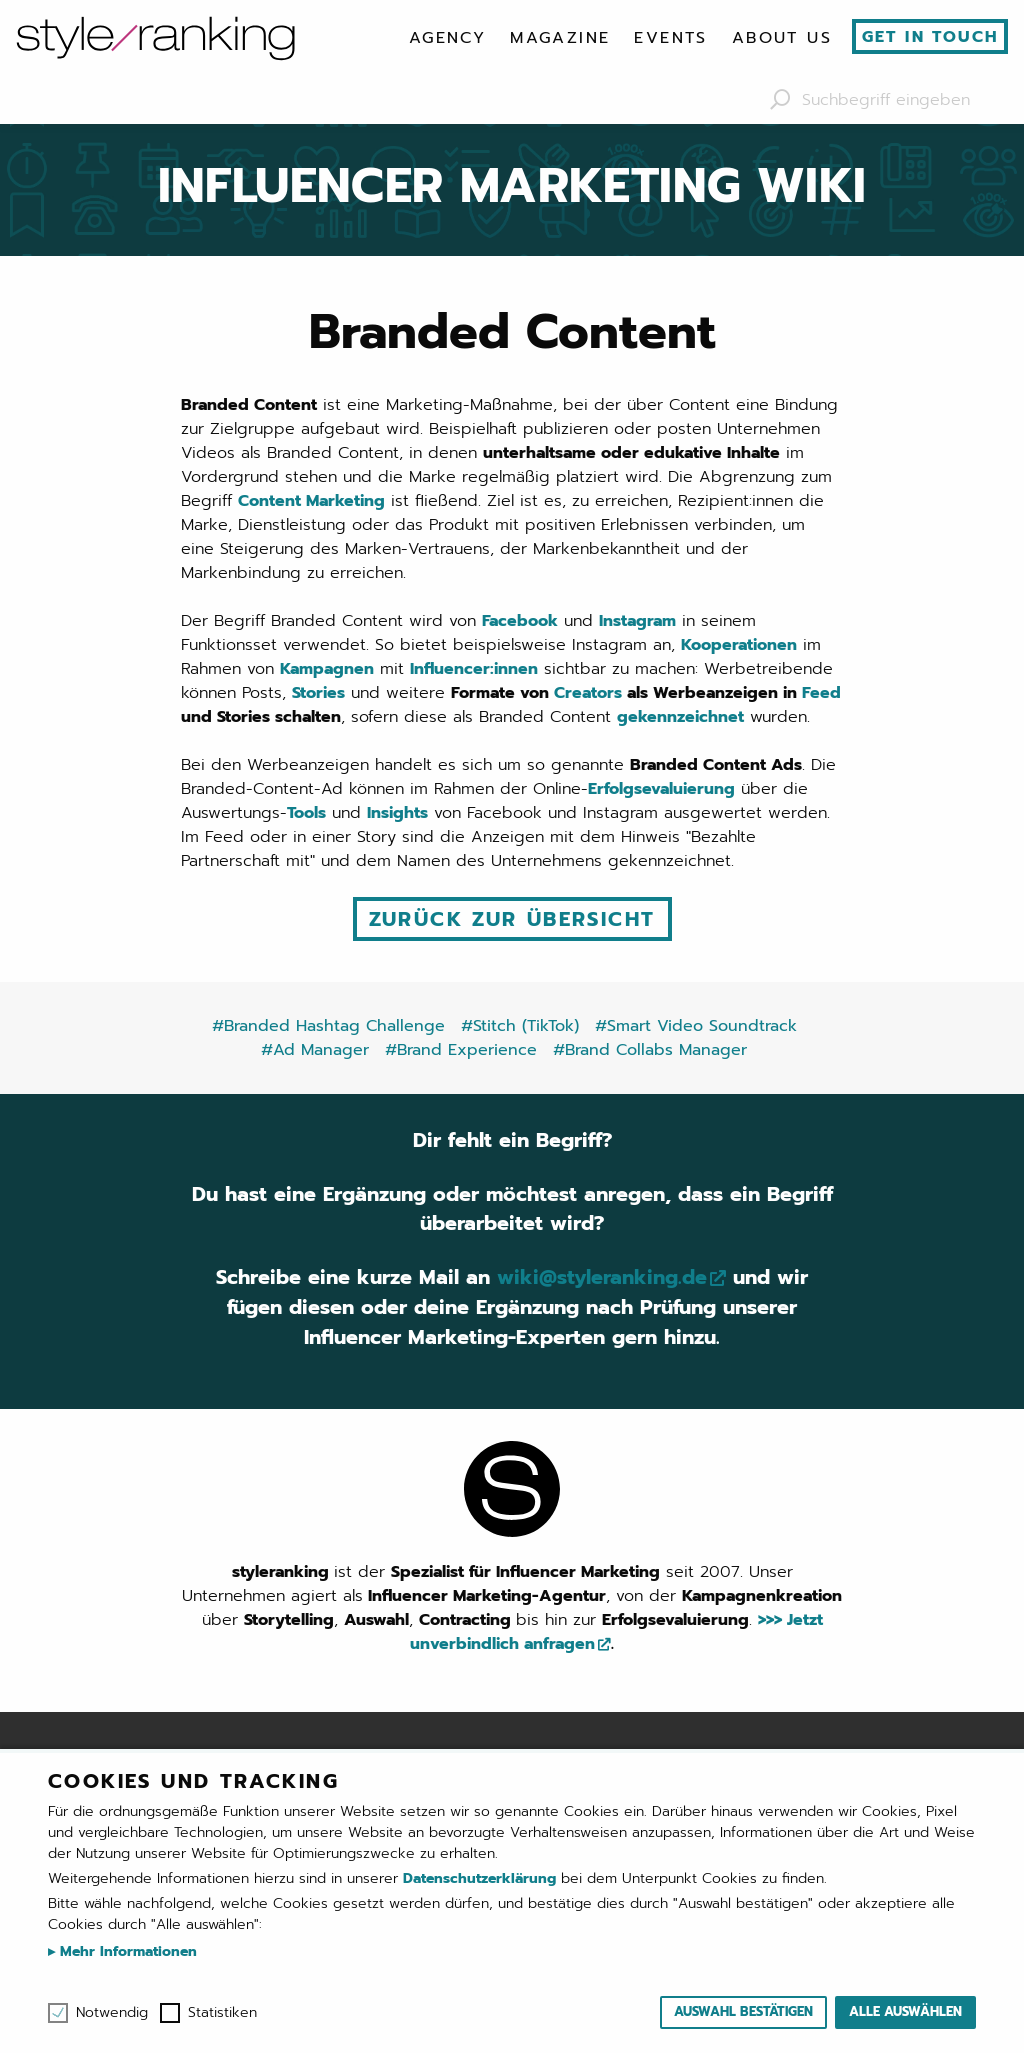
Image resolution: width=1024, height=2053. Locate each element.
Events (670, 38)
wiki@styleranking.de (601, 1278)
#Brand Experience (461, 1049)
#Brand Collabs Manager (650, 1049)
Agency (447, 38)
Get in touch (930, 37)
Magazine (560, 38)
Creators (588, 693)
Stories (318, 693)
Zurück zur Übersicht (512, 919)
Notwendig (112, 2013)
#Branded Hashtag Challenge (328, 1025)
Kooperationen (739, 645)
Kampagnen (327, 669)
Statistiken (222, 2013)
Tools (306, 813)
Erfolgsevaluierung (661, 789)
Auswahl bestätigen (743, 2011)
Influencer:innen (474, 669)
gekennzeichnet (680, 717)
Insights (397, 813)
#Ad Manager (315, 1049)
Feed (821, 693)
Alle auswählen (905, 2011)
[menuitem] (447, 38)
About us (782, 38)
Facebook (520, 621)
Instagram (637, 621)
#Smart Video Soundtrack (696, 1025)
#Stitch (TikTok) (520, 1025)
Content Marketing (311, 501)
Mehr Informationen (126, 1951)
